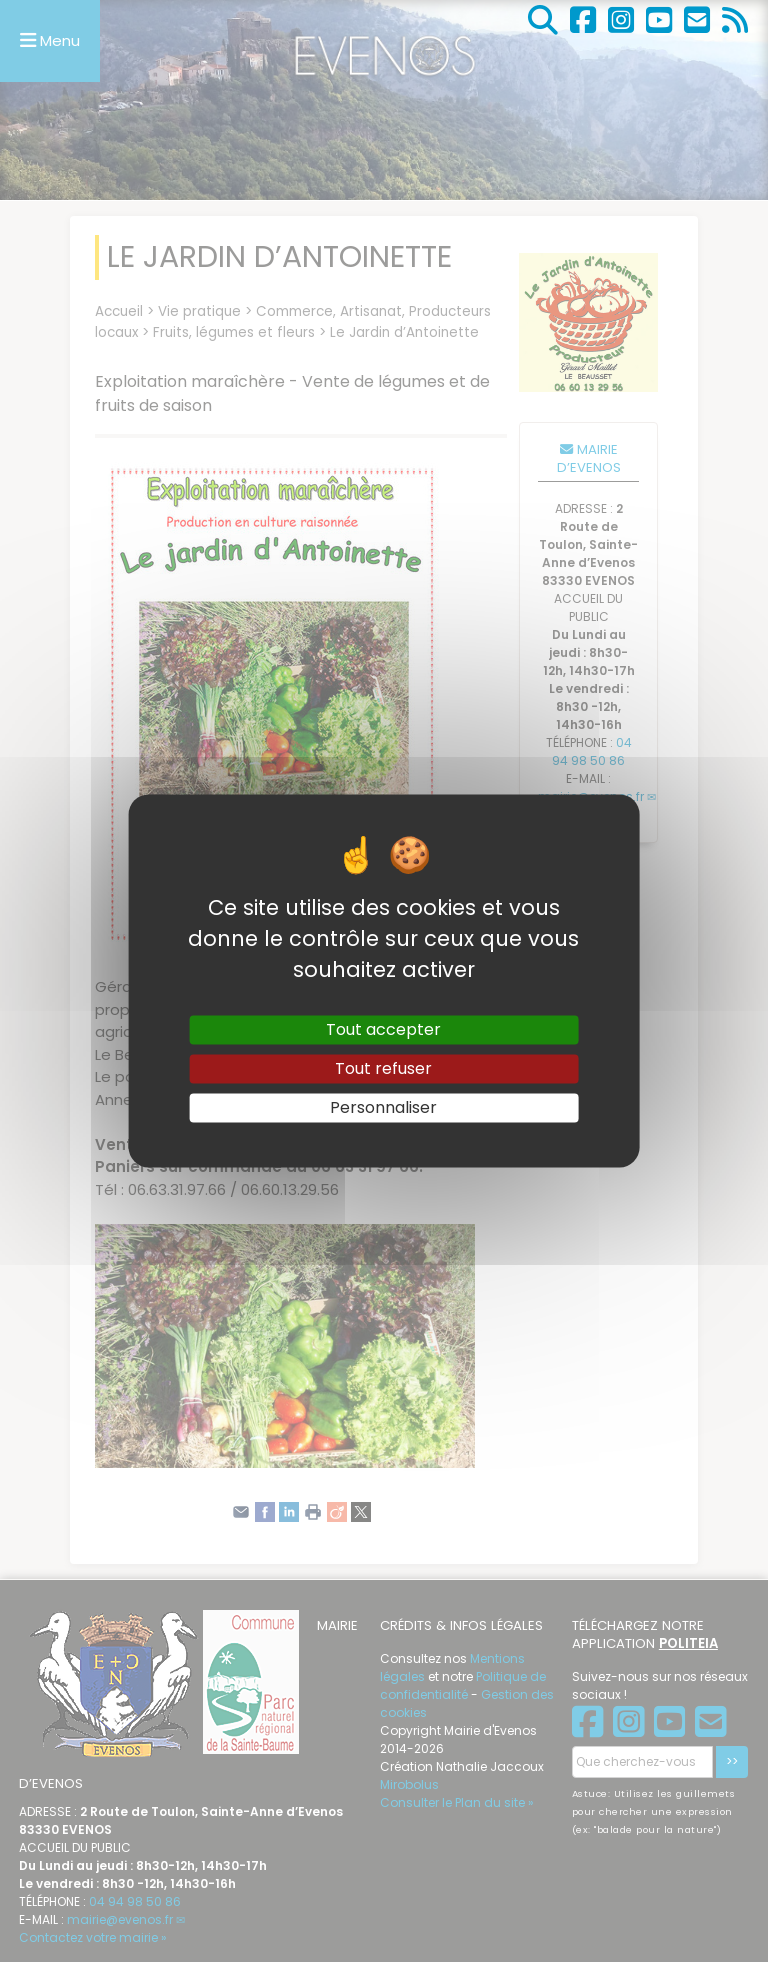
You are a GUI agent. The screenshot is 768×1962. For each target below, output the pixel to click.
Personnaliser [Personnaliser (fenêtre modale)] (383, 1107)
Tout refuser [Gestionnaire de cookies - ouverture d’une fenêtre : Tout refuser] (383, 1068)
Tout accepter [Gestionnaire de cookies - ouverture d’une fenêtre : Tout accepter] (383, 1029)
